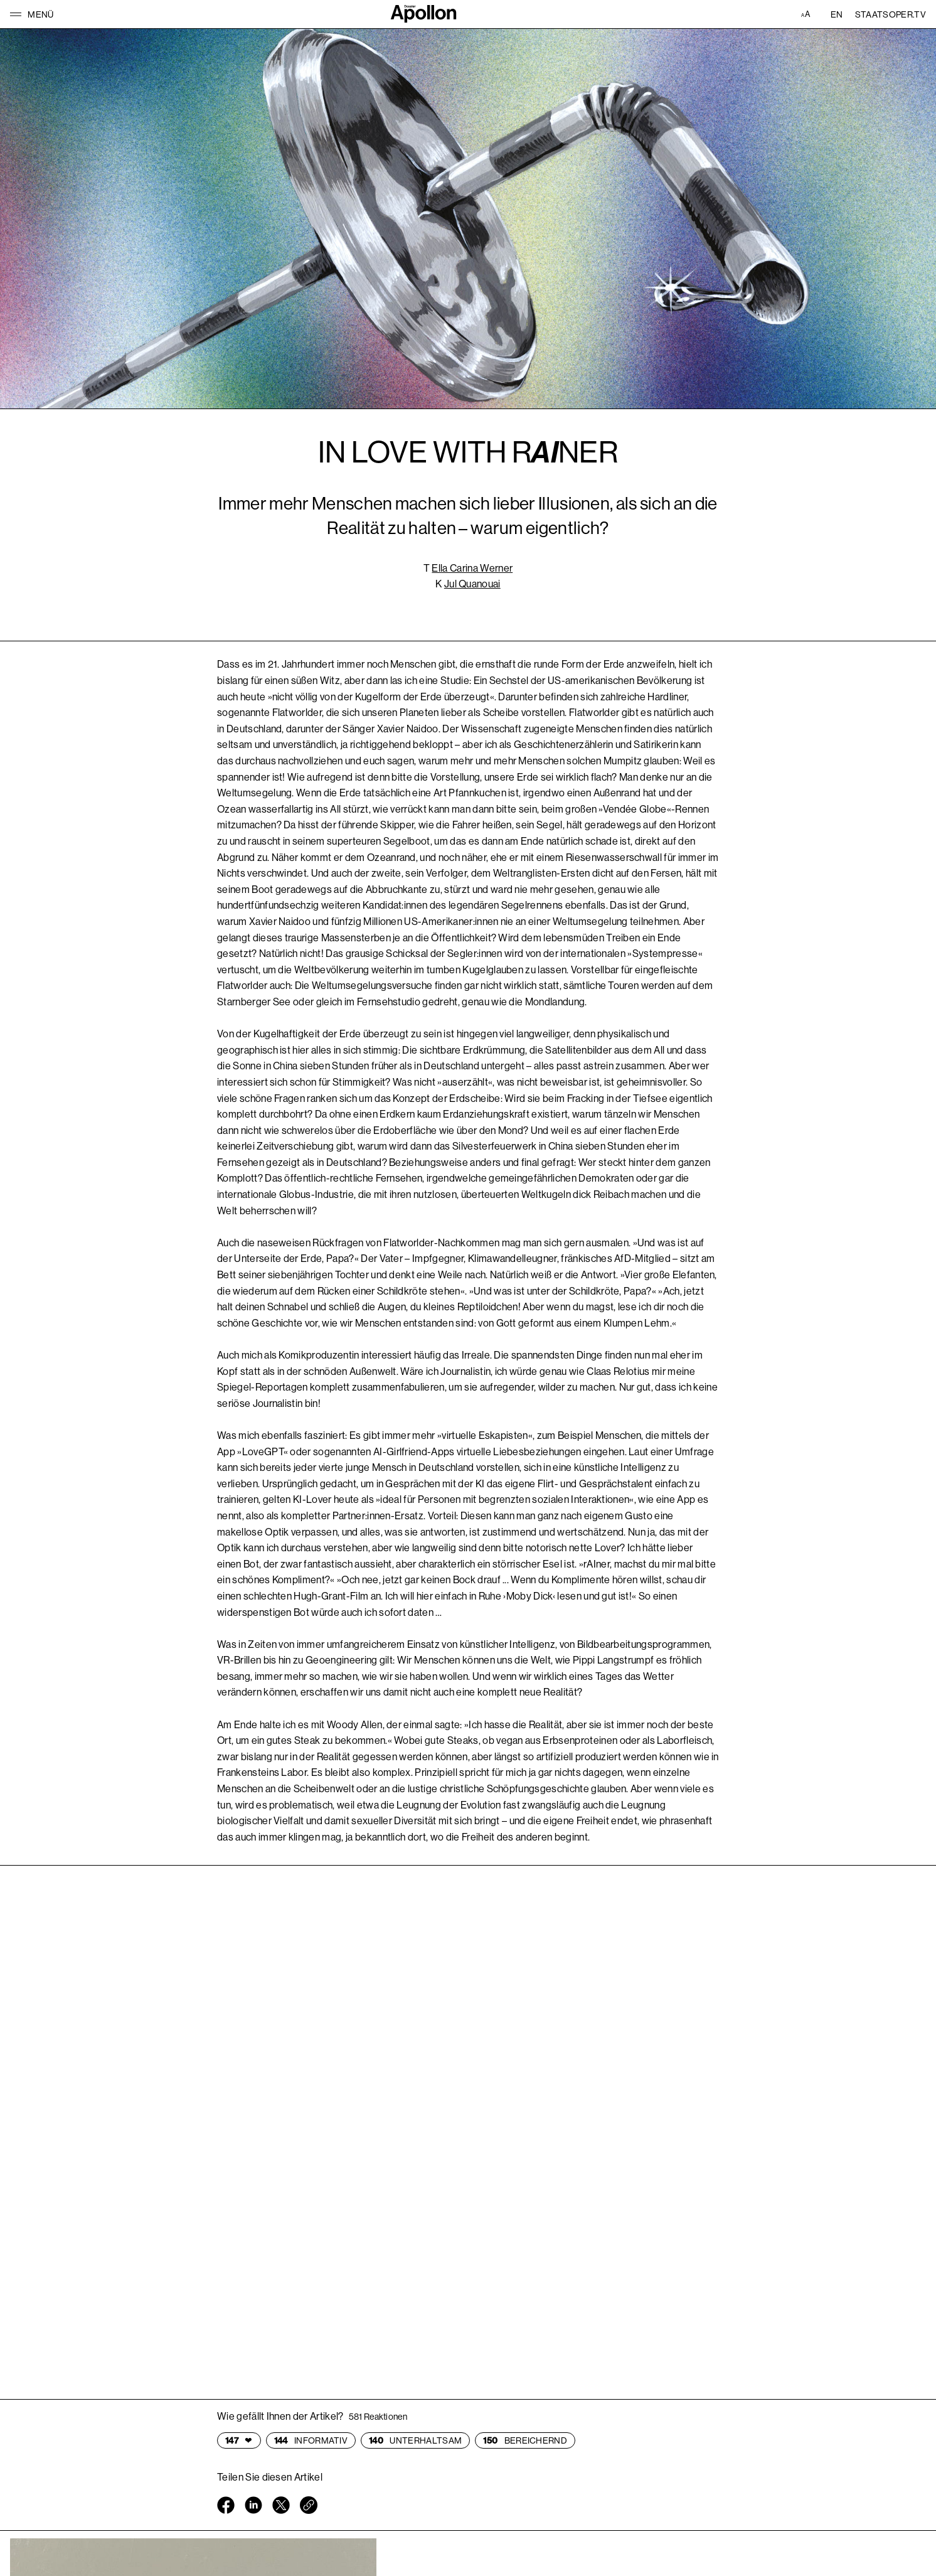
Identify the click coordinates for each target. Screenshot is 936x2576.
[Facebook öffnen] (226, 2508)
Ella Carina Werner (472, 568)
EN (837, 14)
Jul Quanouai (472, 584)
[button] (32, 14)
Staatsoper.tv (890, 14)
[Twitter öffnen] (281, 2508)
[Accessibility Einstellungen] (807, 14)
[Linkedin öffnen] (253, 2508)
